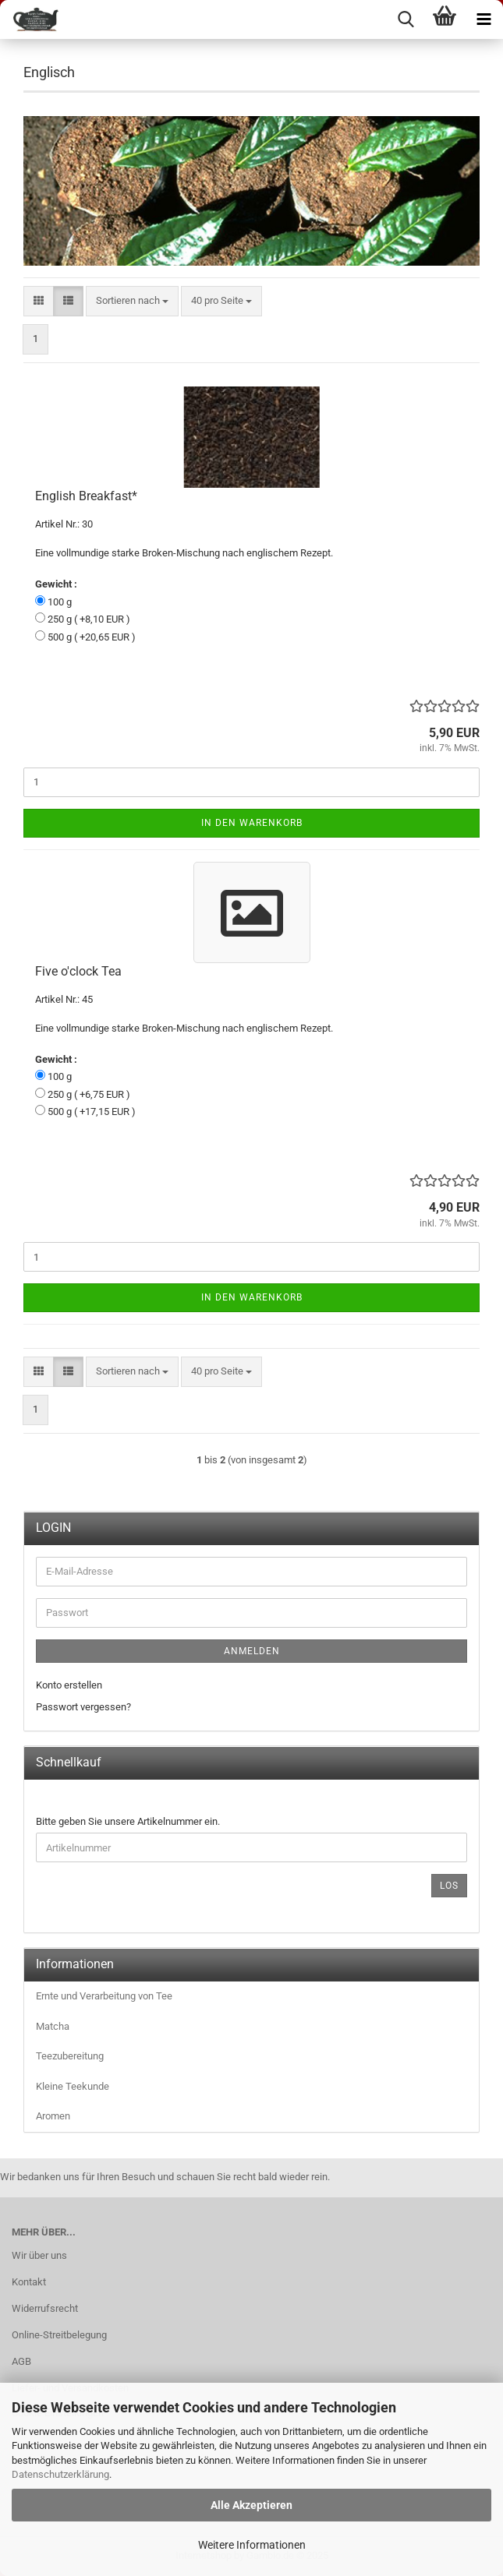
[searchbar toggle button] (405, 19)
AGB (21, 2361)
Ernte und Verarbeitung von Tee (104, 1996)
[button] (38, 301)
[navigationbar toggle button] (483, 19)
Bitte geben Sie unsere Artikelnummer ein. (128, 1821)
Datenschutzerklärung (60, 2474)
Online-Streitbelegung (59, 2335)
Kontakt (29, 2282)
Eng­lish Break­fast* (86, 496)
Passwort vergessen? (83, 1707)
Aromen (53, 2116)
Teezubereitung (70, 2056)
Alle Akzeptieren (251, 2505)
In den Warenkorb (252, 822)
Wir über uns (39, 2255)
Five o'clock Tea (78, 971)
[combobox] (132, 301)
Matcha (52, 2026)
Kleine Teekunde (72, 2086)
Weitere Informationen (252, 2545)
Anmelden (252, 1651)
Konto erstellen (69, 1685)
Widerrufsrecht (45, 2308)
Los (449, 1885)
